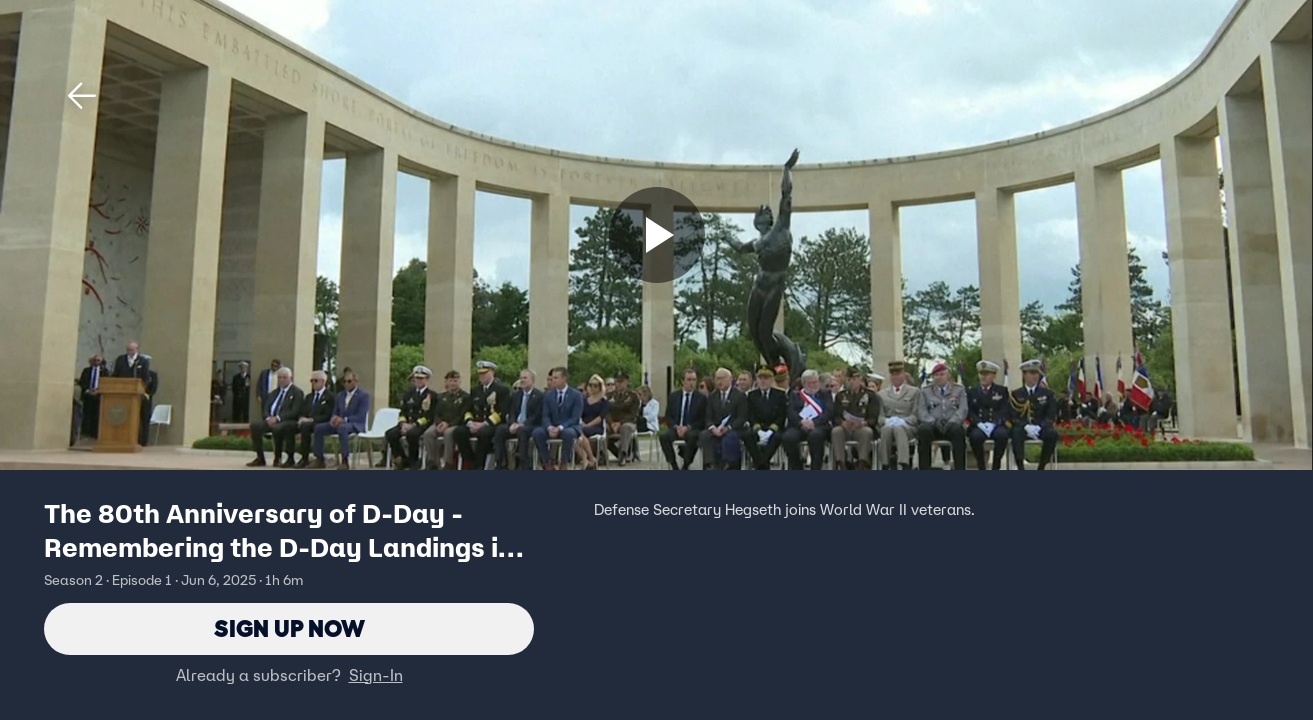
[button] (82, 96)
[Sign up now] (657, 235)
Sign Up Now (289, 628)
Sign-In (376, 675)
